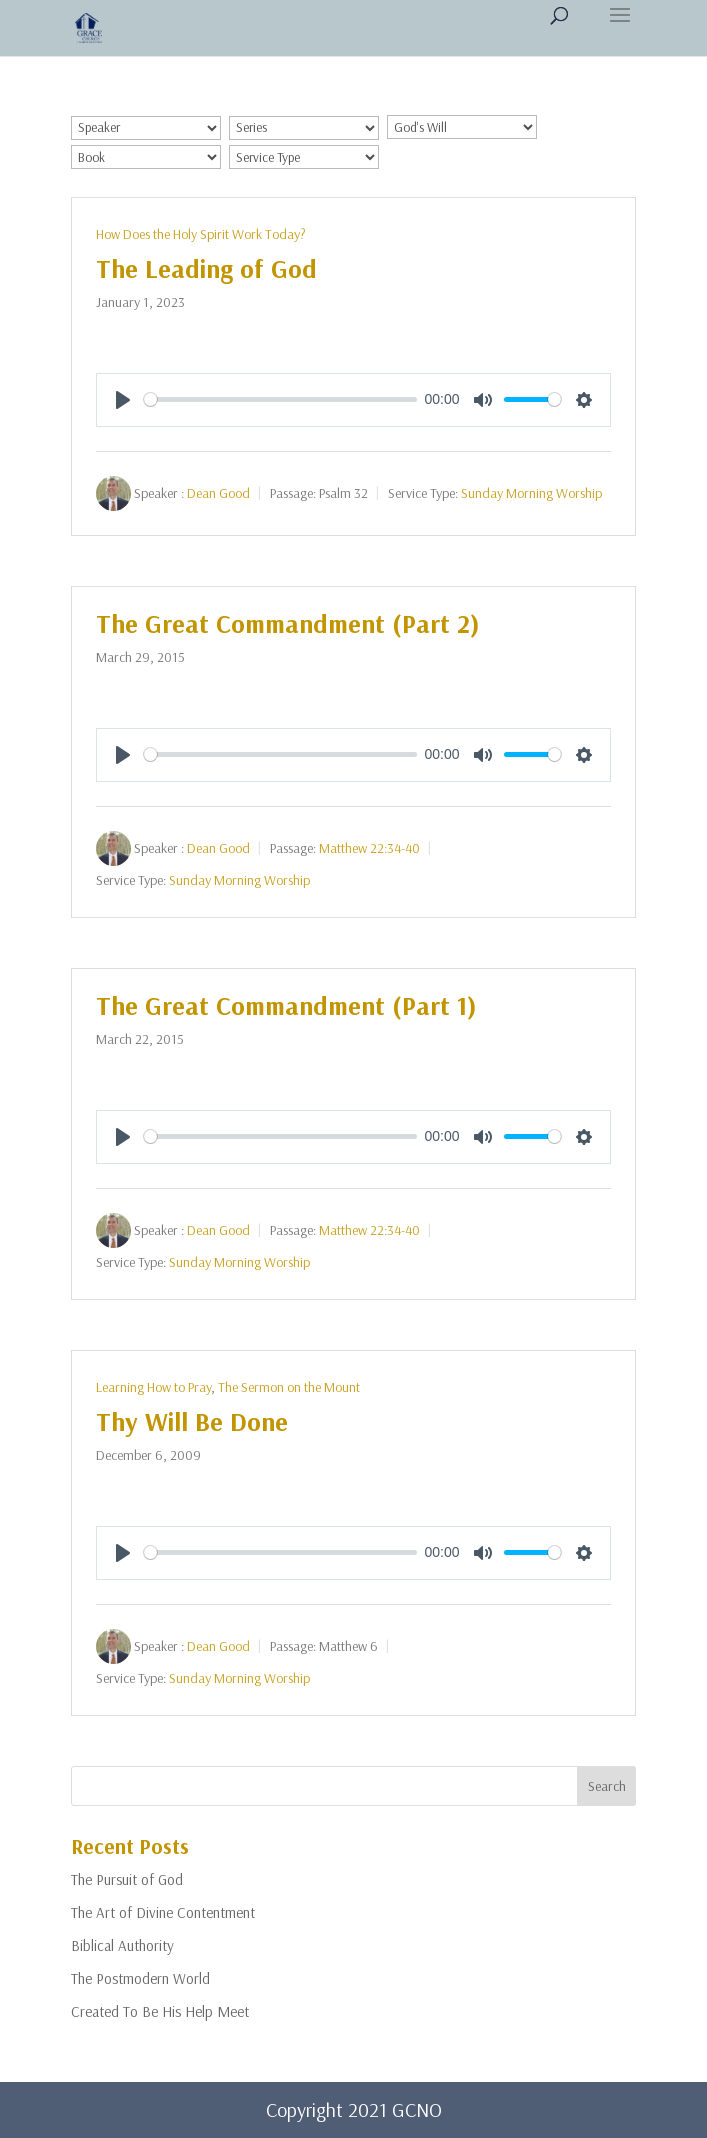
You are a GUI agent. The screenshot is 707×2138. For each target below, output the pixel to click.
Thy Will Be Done (192, 1421)
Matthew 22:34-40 (369, 847)
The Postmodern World (140, 1978)
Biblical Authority (122, 1945)
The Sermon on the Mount (289, 1387)
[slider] (280, 399)
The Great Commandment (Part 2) (288, 623)
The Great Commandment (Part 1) (286, 1005)
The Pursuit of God (127, 1879)
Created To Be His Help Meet (160, 2011)
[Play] (123, 400)
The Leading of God (206, 268)
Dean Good (218, 492)
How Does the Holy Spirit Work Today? (201, 234)
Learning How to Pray (153, 1387)
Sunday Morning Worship (531, 492)
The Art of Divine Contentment (163, 1912)
